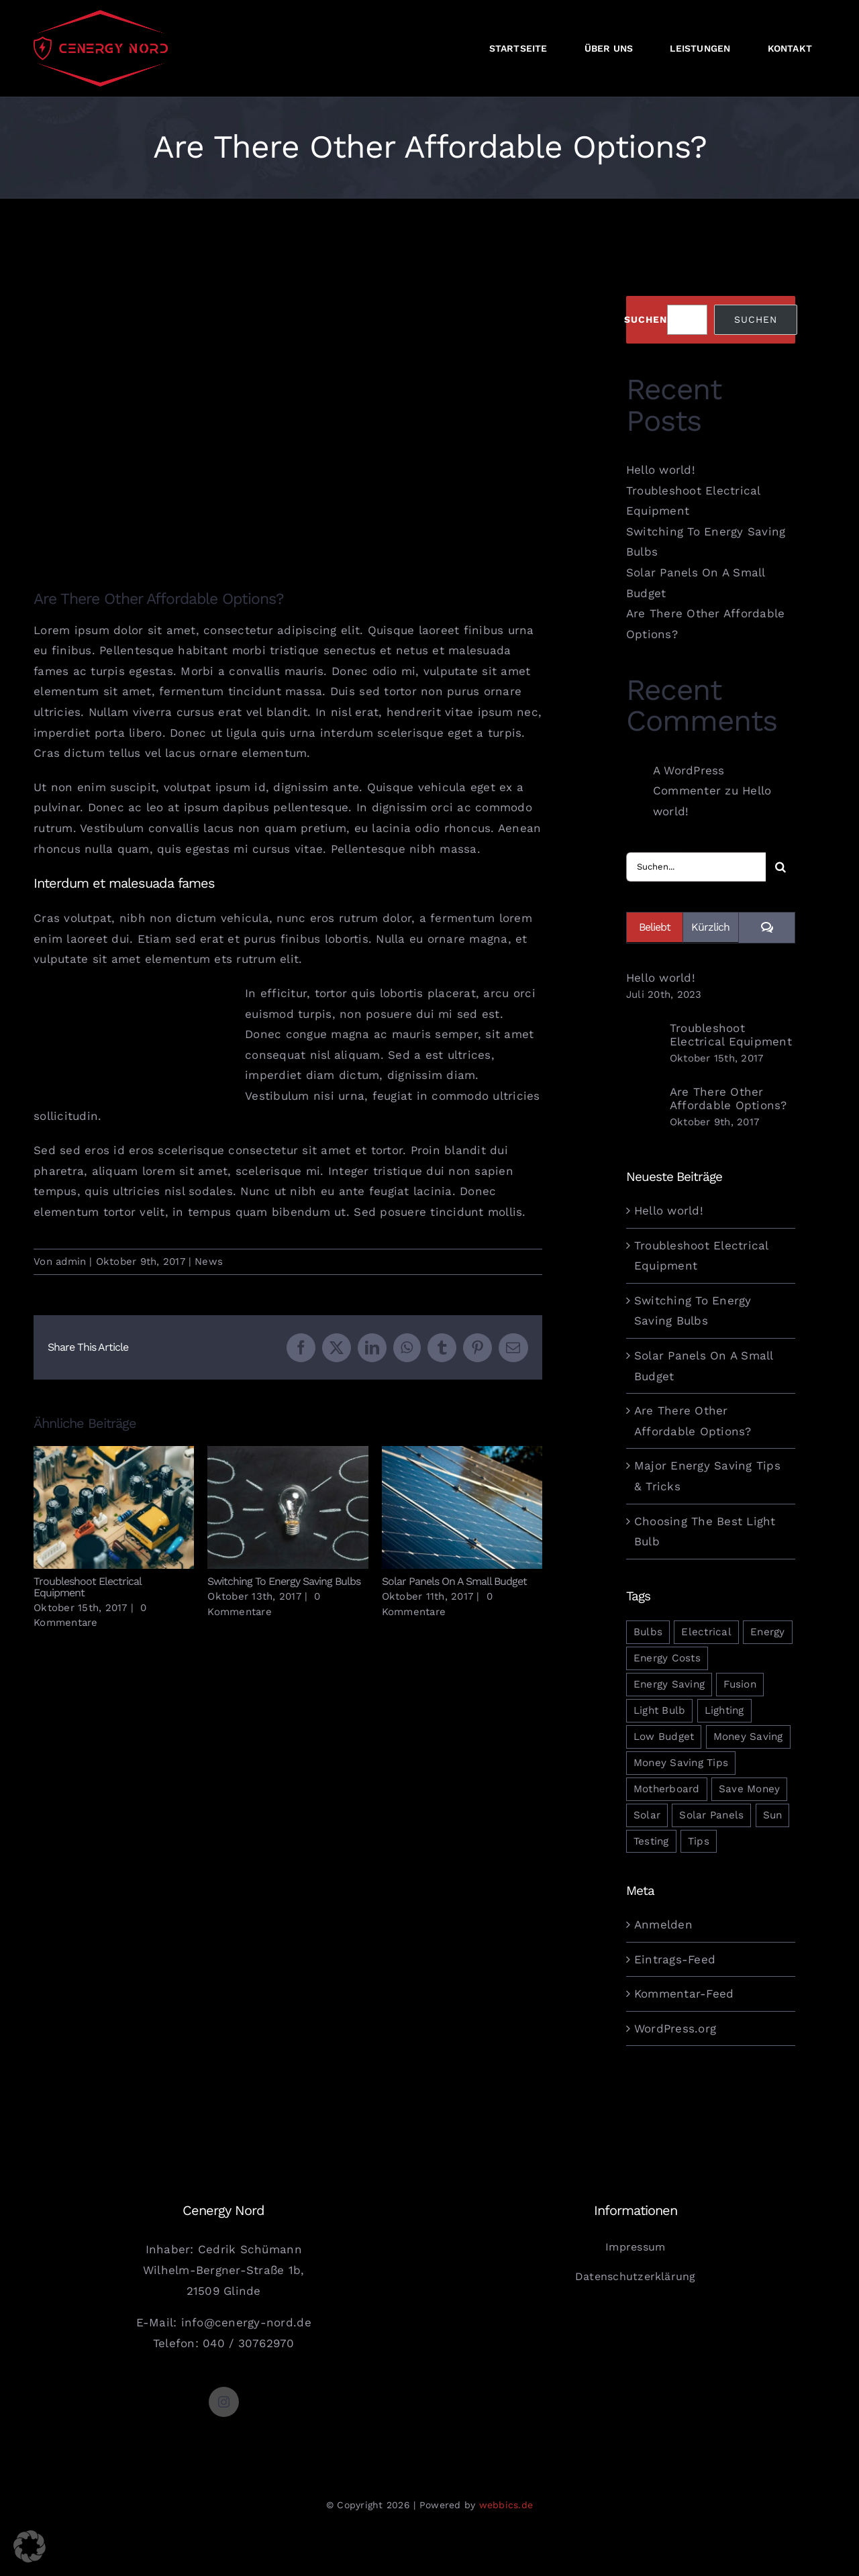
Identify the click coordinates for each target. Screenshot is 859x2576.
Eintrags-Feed (674, 1959)
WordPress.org (675, 2028)
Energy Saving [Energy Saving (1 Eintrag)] (669, 1684)
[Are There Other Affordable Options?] (643, 1108)
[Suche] (780, 867)
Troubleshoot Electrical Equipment (87, 1587)
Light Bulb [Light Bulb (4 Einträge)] (660, 1710)
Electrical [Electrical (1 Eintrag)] (706, 1632)
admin (71, 1261)
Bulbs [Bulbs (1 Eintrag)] (648, 1632)
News (209, 1261)
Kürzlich (710, 927)
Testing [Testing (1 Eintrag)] (651, 1841)
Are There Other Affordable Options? (728, 1098)
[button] (29, 2546)
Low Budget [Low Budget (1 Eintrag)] (664, 1737)
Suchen (645, 319)
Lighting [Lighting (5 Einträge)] (724, 1710)
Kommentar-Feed (684, 1993)
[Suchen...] (696, 867)
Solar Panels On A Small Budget (454, 1581)
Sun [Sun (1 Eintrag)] (772, 1815)
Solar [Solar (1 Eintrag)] (647, 1815)
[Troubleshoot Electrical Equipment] (643, 1044)
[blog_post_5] (288, 418)
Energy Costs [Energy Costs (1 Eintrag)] (667, 1658)
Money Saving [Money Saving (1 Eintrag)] (748, 1737)
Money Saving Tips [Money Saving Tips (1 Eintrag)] (681, 1763)
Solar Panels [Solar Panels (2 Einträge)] (711, 1815)
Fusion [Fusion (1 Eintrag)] (739, 1684)
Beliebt (654, 927)
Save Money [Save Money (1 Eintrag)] (749, 1789)
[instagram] (224, 2402)
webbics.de (506, 2505)
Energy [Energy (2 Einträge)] (767, 1632)
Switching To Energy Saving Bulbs (283, 1581)
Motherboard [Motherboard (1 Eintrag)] (667, 1789)
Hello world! (660, 469)
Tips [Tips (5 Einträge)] (698, 1841)
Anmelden (663, 1924)
